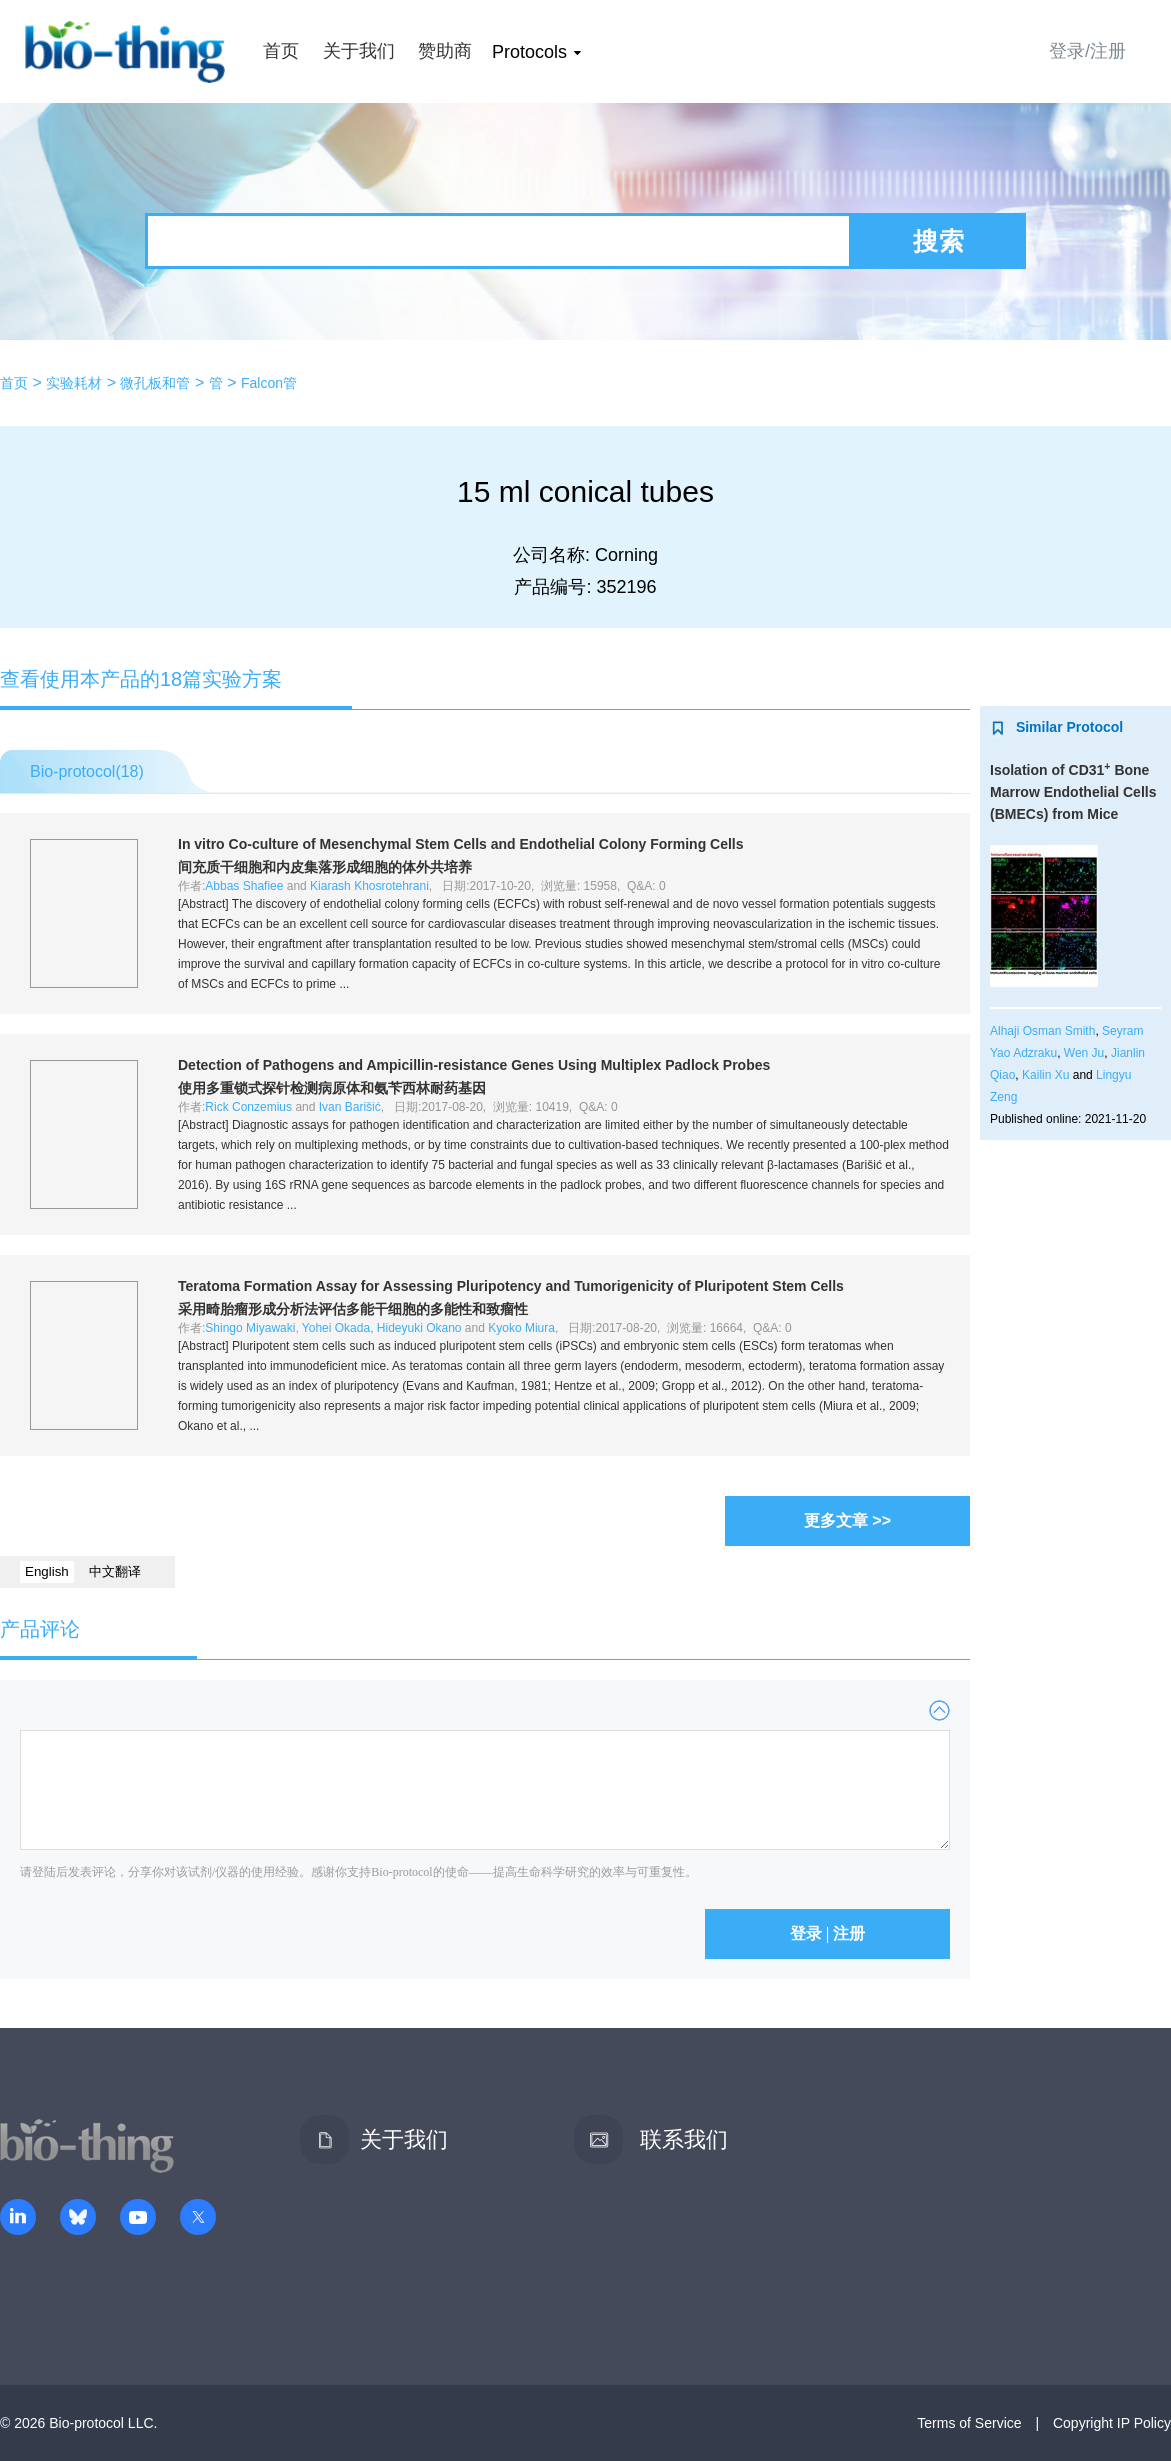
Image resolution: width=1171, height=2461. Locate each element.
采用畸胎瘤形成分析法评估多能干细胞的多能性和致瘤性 (353, 1309)
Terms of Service (969, 2423)
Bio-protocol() (87, 771)
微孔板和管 (155, 383)
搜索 (939, 241)
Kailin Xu (1045, 1075)
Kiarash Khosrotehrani (369, 886)
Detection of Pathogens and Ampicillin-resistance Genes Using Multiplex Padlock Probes (474, 1065)
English (47, 1571)
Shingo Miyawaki (250, 1328)
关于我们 (359, 51)
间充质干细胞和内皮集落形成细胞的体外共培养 (325, 867)
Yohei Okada (336, 1328)
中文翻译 (115, 1571)
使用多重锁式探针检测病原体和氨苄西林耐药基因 (332, 1088)
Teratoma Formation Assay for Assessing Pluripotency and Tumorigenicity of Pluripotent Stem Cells (511, 1286)
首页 (281, 51)
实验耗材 (74, 383)
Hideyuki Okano (419, 1328)
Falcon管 (269, 383)
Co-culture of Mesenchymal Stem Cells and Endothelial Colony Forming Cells (461, 844)
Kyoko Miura (521, 1328)
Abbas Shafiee (244, 886)
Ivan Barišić (350, 1107)
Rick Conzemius (248, 1107)
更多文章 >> (847, 1520)
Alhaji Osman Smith (1042, 1031)
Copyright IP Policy (1112, 2423)
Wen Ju (1084, 1053)
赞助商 (445, 51)
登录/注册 (1087, 51)
